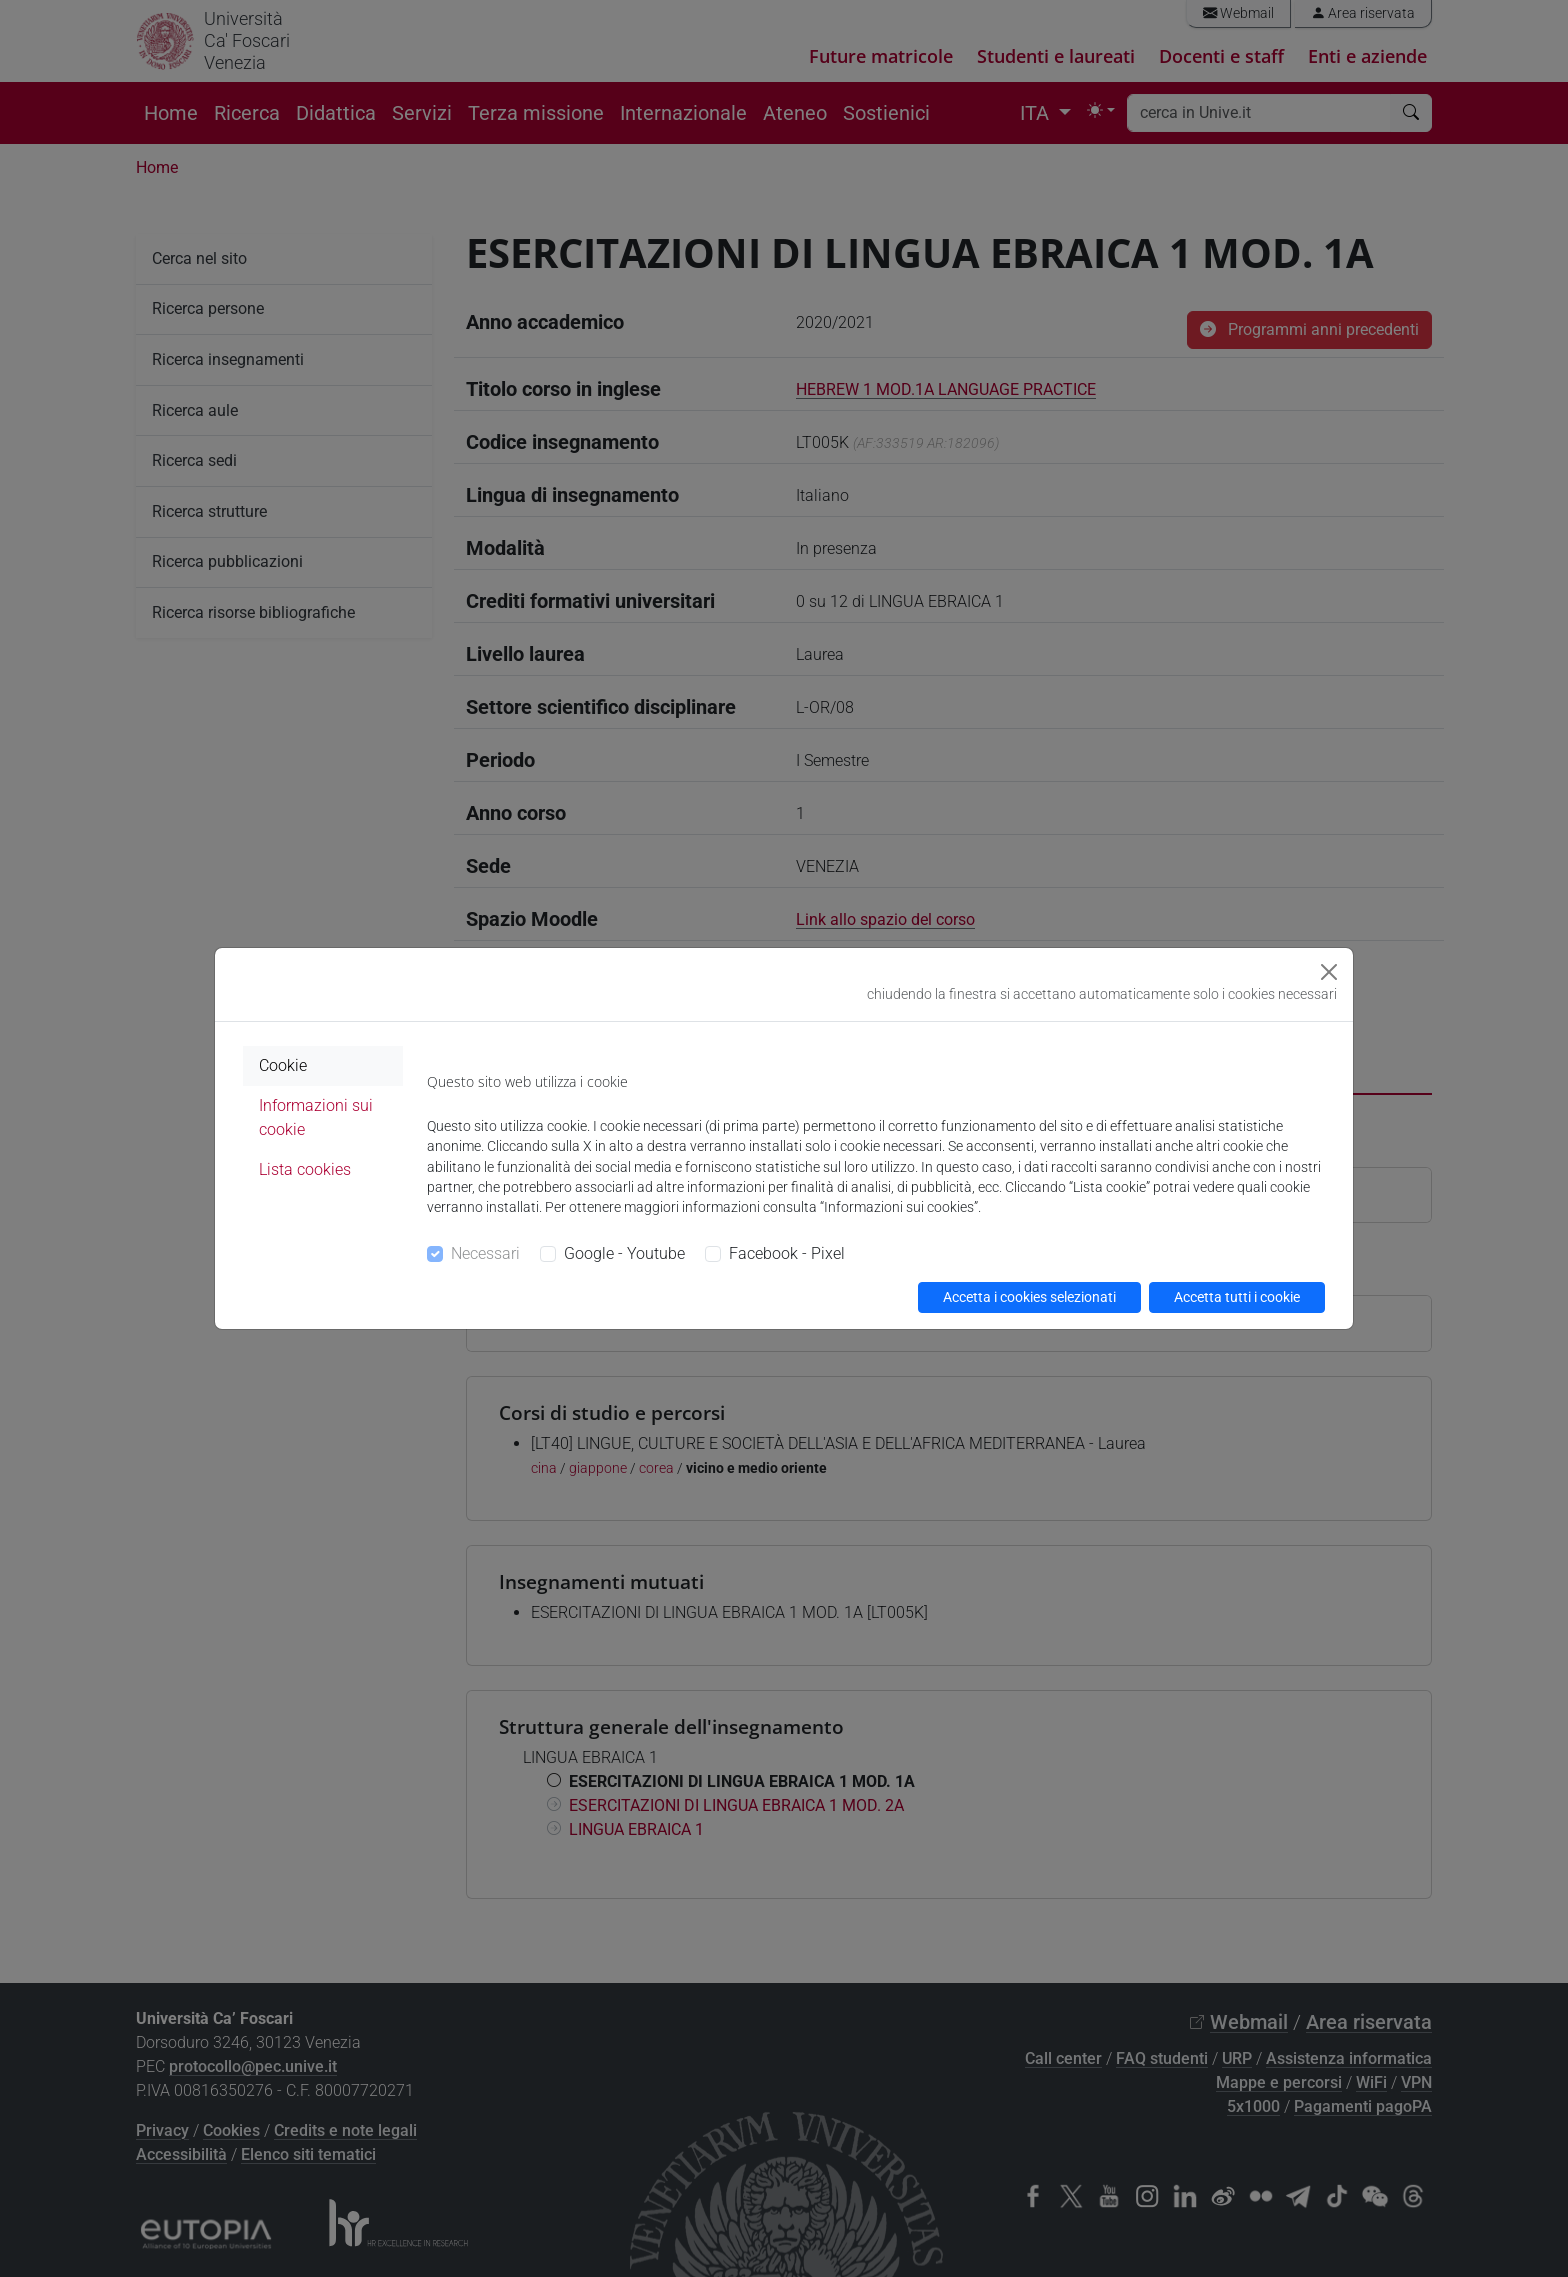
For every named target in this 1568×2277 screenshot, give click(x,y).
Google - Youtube (624, 1253)
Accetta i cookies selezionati (1029, 1297)
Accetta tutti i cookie (1237, 1297)
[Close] (1329, 972)
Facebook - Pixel (787, 1253)
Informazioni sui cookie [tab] (316, 1117)
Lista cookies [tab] (305, 1169)
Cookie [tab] (283, 1065)
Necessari (485, 1253)
